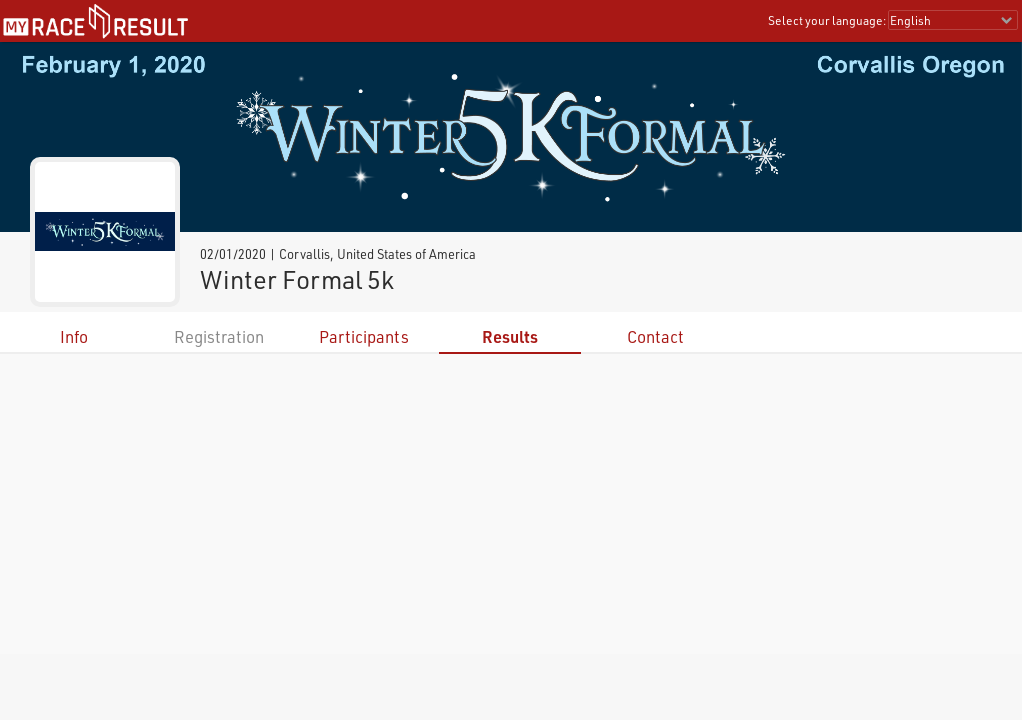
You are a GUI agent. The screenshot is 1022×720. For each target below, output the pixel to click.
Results (510, 336)
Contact (655, 336)
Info (74, 336)
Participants (364, 336)
